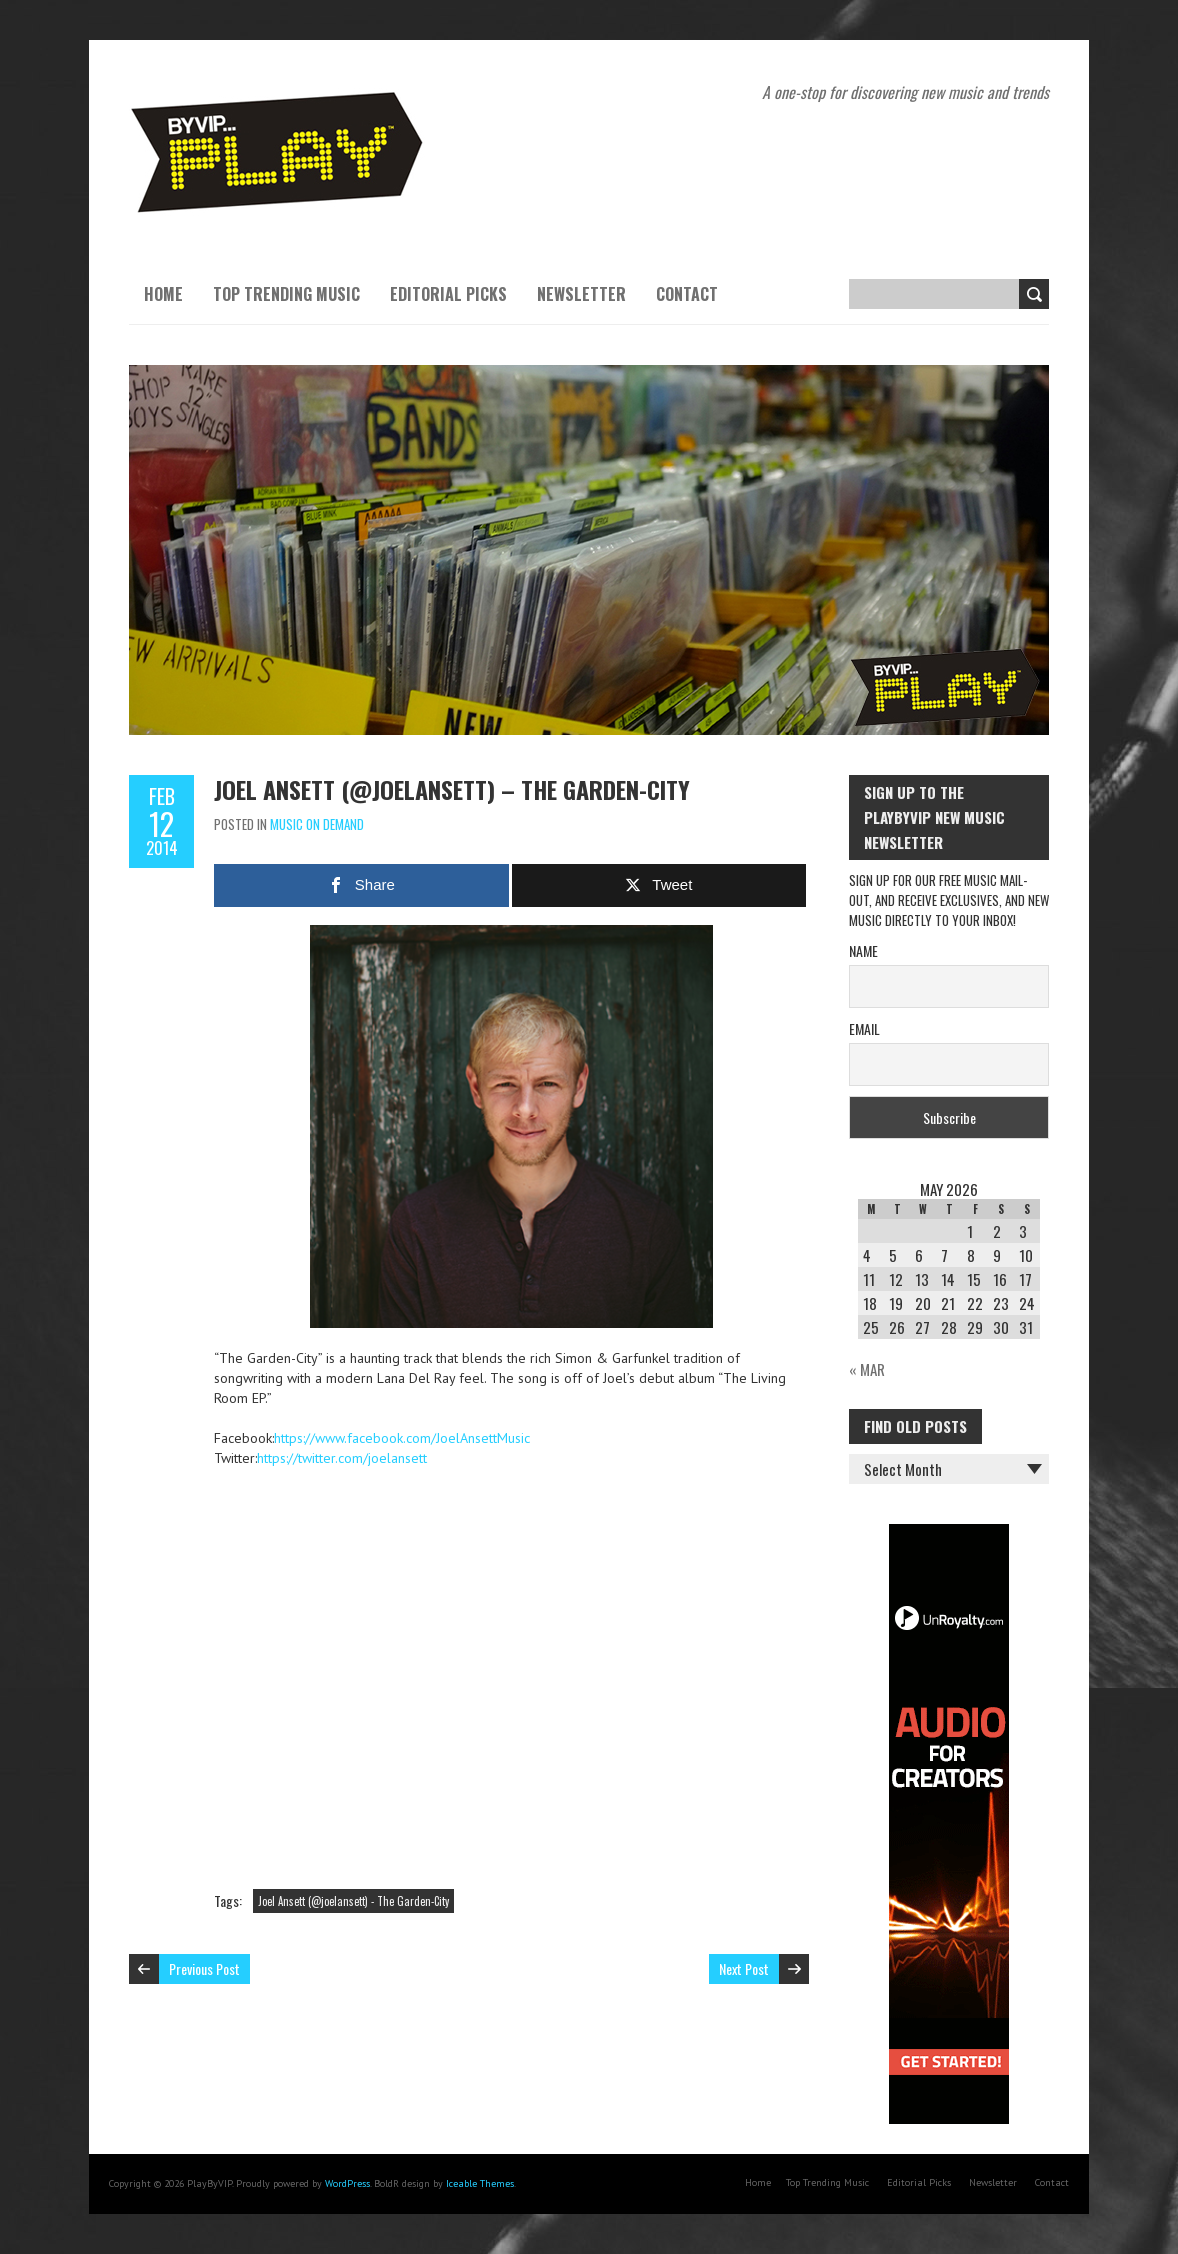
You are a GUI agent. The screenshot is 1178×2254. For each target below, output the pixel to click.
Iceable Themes (480, 2183)
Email (864, 1028)
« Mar (867, 1369)
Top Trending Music (286, 294)
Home (163, 294)
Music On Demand (317, 824)
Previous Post (204, 1968)
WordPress (347, 2183)
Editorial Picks (448, 294)
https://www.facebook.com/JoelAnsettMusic (402, 1438)
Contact (687, 294)
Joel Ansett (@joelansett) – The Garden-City (452, 789)
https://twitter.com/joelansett (342, 1458)
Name (863, 950)
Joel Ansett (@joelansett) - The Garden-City (353, 1901)
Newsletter (581, 294)
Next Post (744, 1968)
